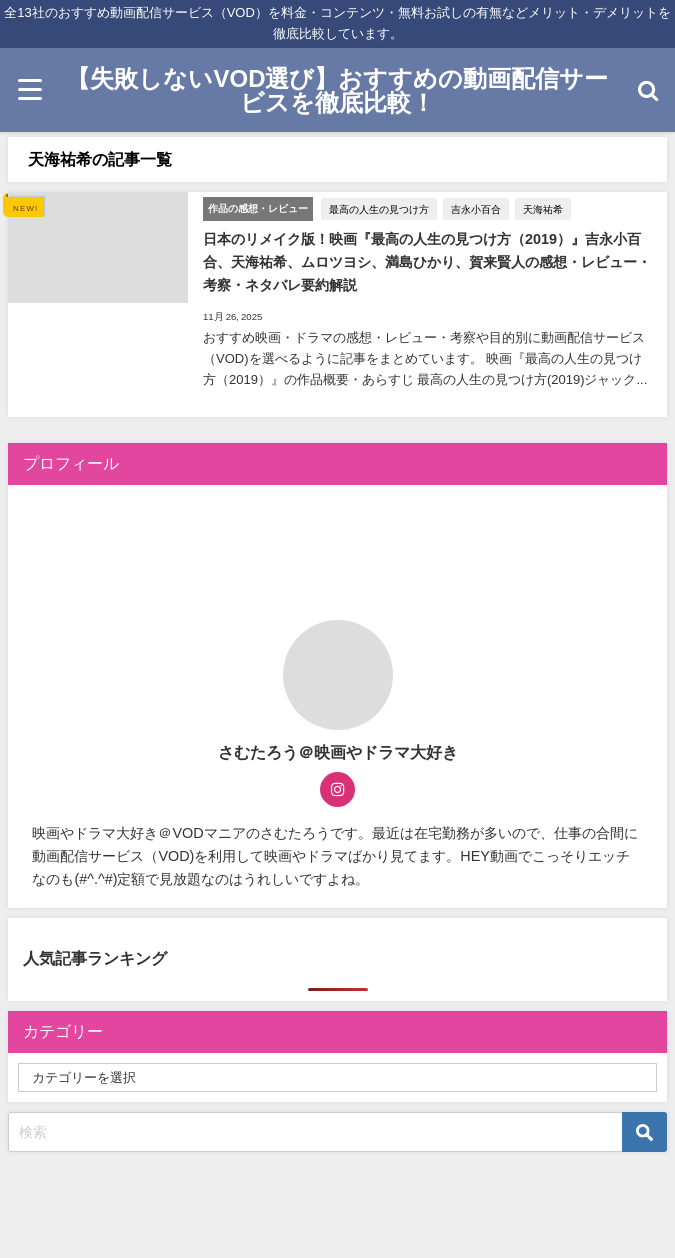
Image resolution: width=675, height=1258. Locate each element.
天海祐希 (543, 209)
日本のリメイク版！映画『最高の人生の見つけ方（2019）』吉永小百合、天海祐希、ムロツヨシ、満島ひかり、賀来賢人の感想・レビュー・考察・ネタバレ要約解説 (427, 262)
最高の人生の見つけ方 (379, 209)
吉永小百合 (476, 209)
